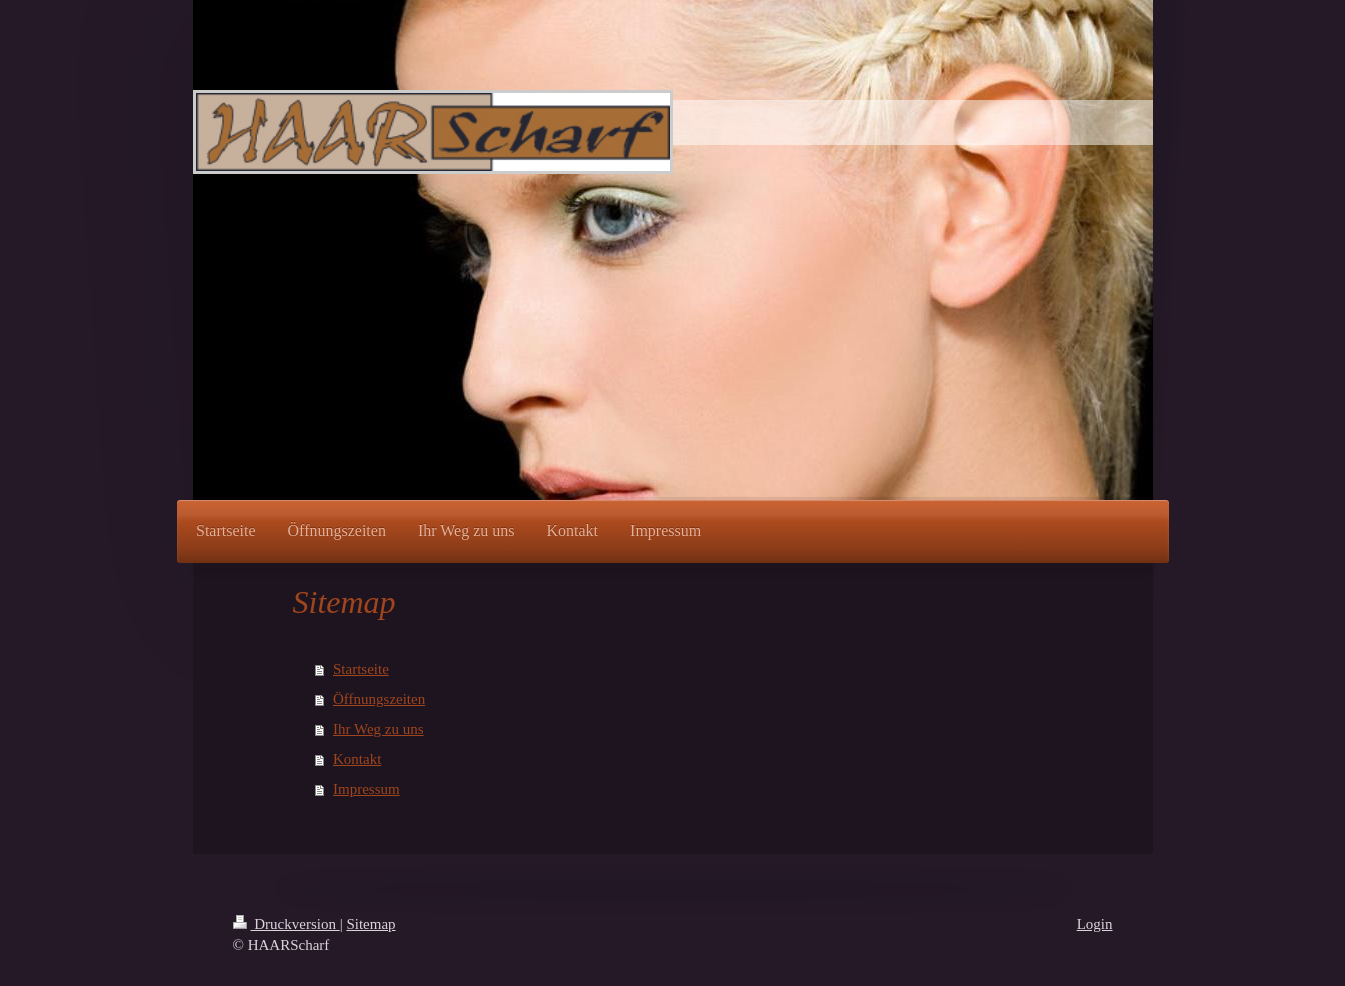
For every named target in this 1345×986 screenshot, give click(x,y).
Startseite (361, 669)
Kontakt (357, 759)
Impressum (366, 789)
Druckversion (286, 924)
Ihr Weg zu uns (378, 729)
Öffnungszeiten (379, 699)
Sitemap (370, 924)
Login (1095, 924)
